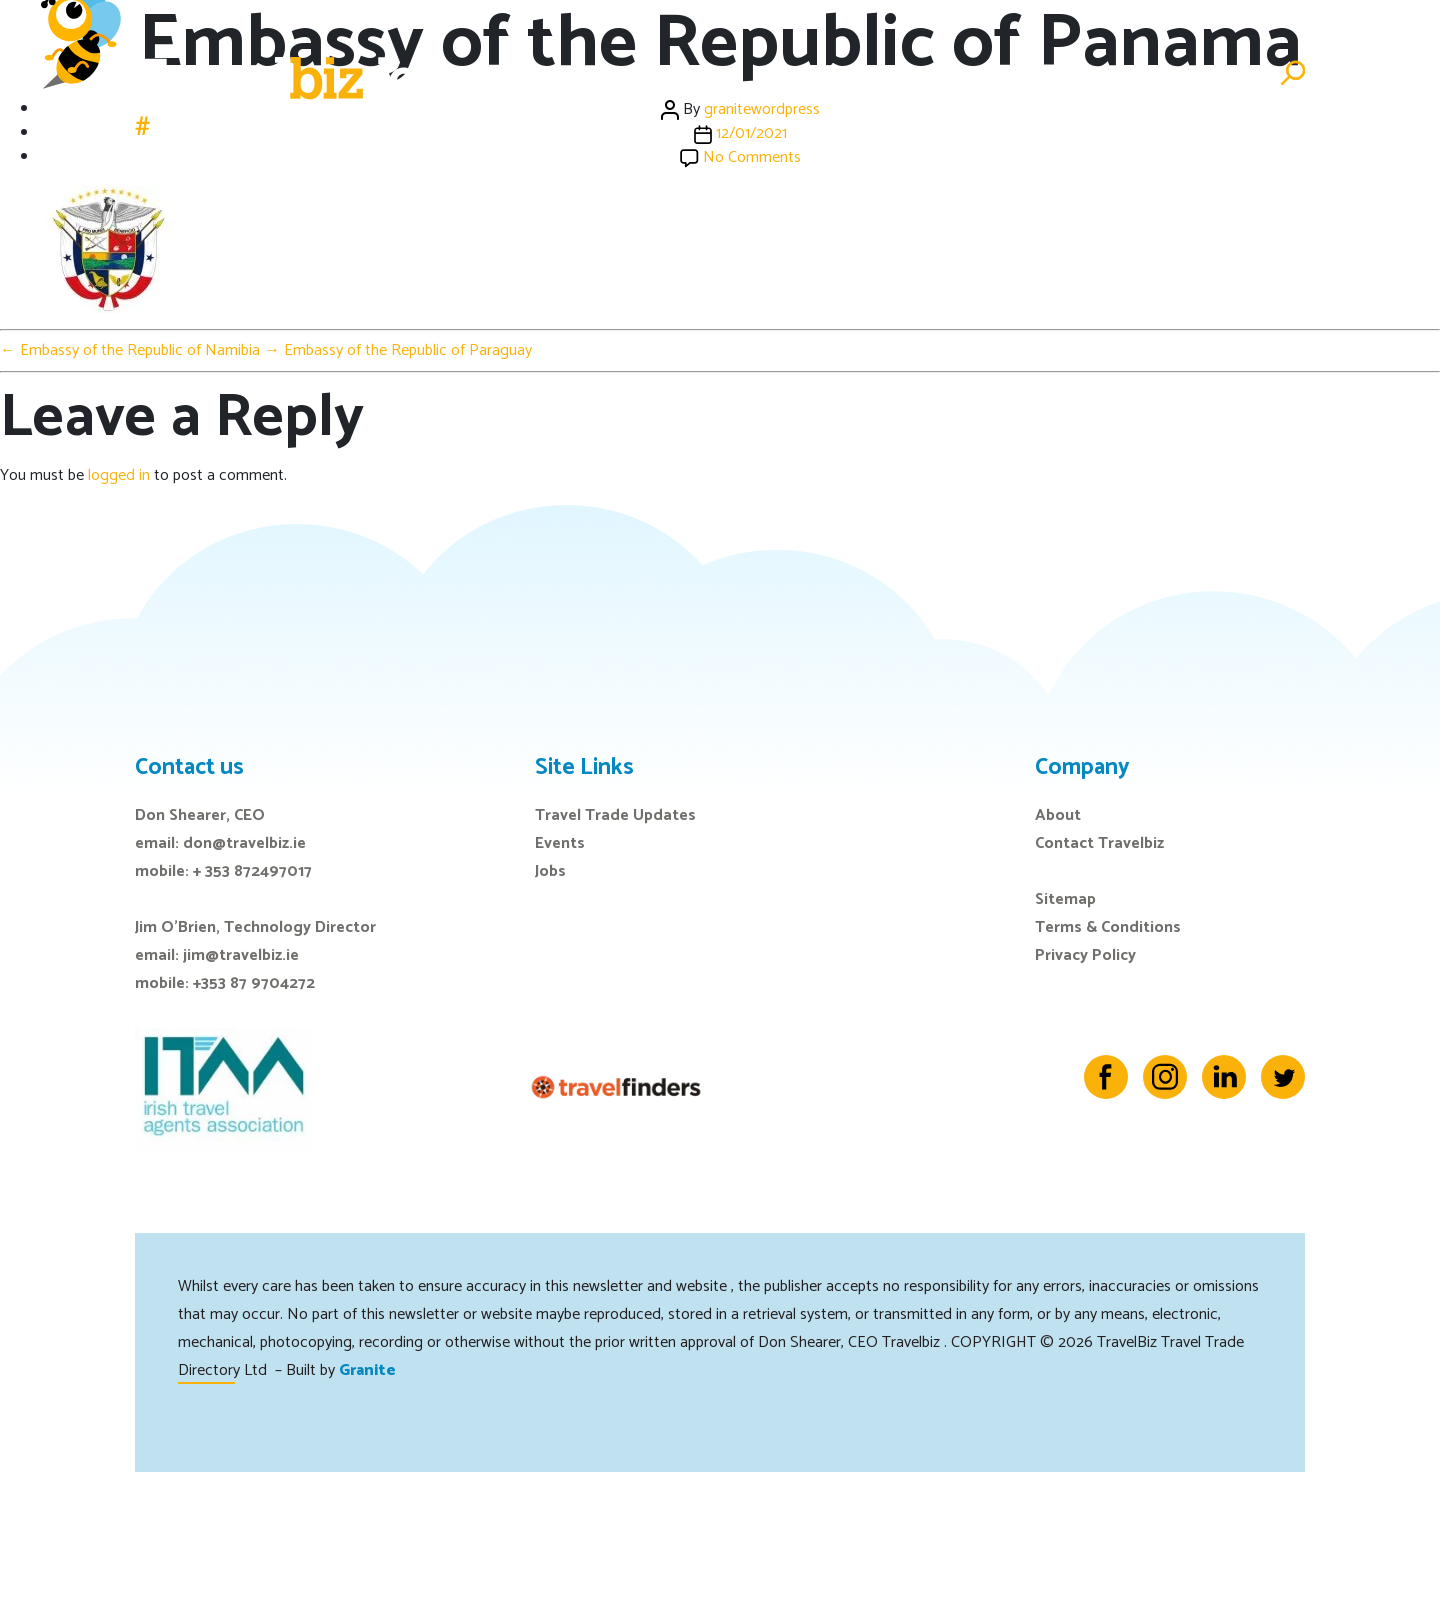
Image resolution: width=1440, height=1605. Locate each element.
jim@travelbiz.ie (241, 955)
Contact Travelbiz (1099, 843)
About (1058, 815)
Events (874, 73)
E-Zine (952, 73)
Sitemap (1065, 899)
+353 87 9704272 (254, 983)
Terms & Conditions (1108, 927)
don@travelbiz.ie (244, 843)
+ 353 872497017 (252, 871)
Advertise (1213, 73)
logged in (119, 475)
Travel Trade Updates (615, 815)
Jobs (1019, 73)
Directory (1104, 73)
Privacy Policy (1085, 955)
